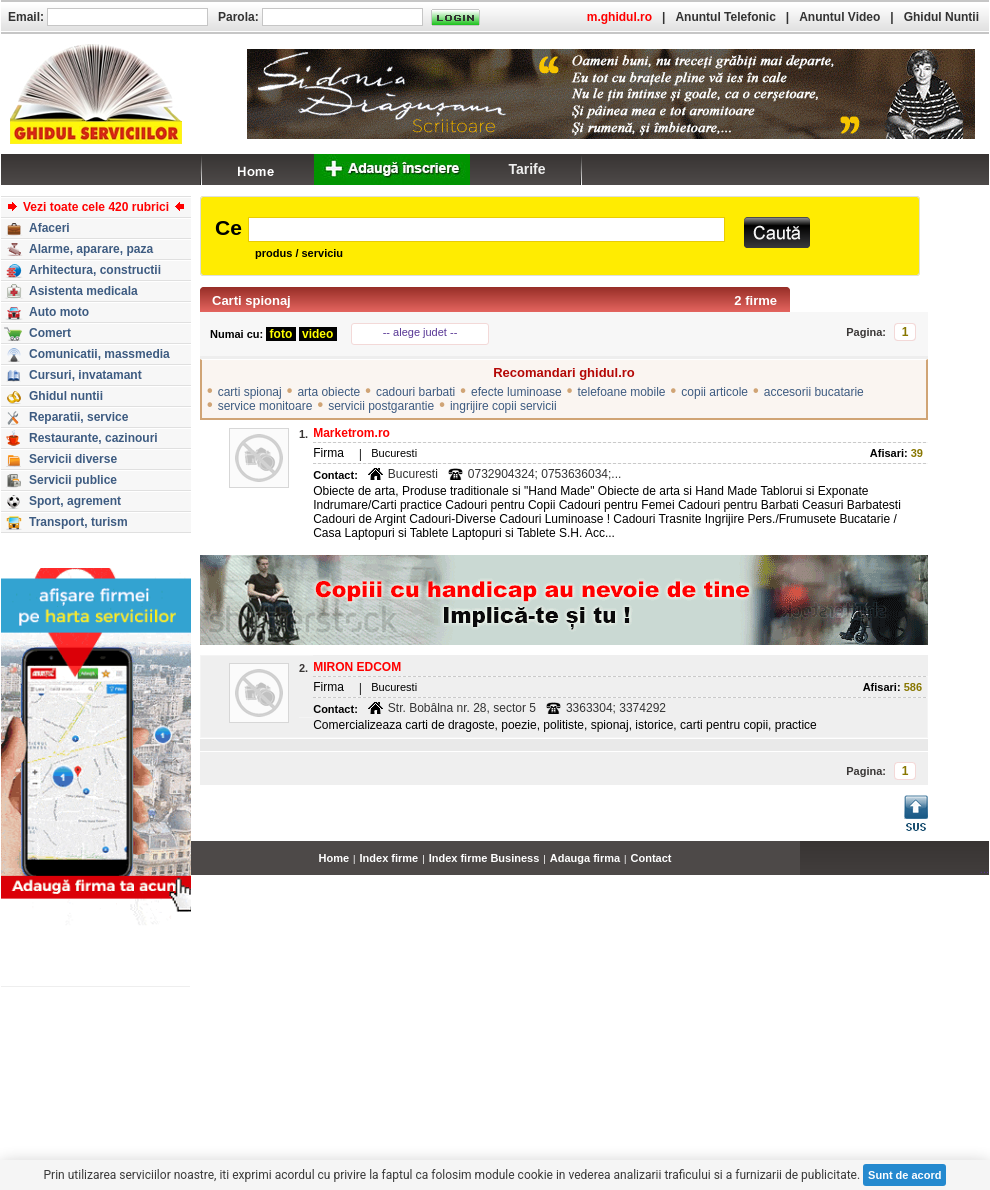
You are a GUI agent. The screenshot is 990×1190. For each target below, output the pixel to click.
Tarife (526, 169)
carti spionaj (250, 392)
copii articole (714, 392)
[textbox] (486, 229)
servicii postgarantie (381, 406)
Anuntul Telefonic (725, 17)
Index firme (389, 858)
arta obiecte (328, 392)
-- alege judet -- (420, 332)
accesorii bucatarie (814, 392)
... (984, 869)
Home (334, 858)
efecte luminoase (516, 392)
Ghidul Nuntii (941, 17)
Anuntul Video (839, 17)
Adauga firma (585, 858)
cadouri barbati (415, 392)
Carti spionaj (251, 300)
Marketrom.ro (351, 433)
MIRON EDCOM (357, 667)
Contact (651, 858)
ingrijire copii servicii (503, 406)
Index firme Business (484, 858)
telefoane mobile (621, 392)
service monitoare (265, 406)
